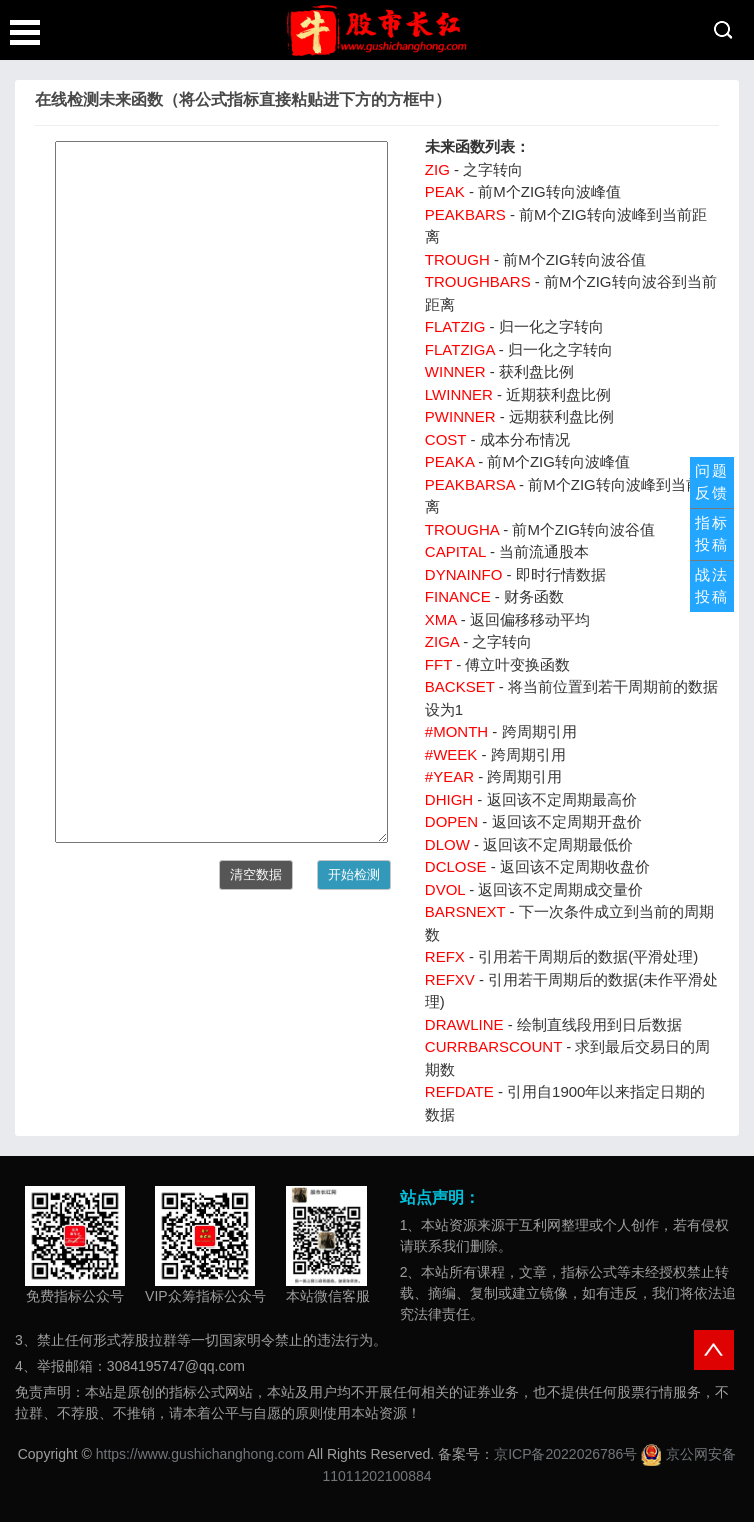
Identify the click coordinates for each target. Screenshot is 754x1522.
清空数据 (256, 874)
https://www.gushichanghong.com (200, 1454)
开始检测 (354, 874)
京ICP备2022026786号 (565, 1454)
